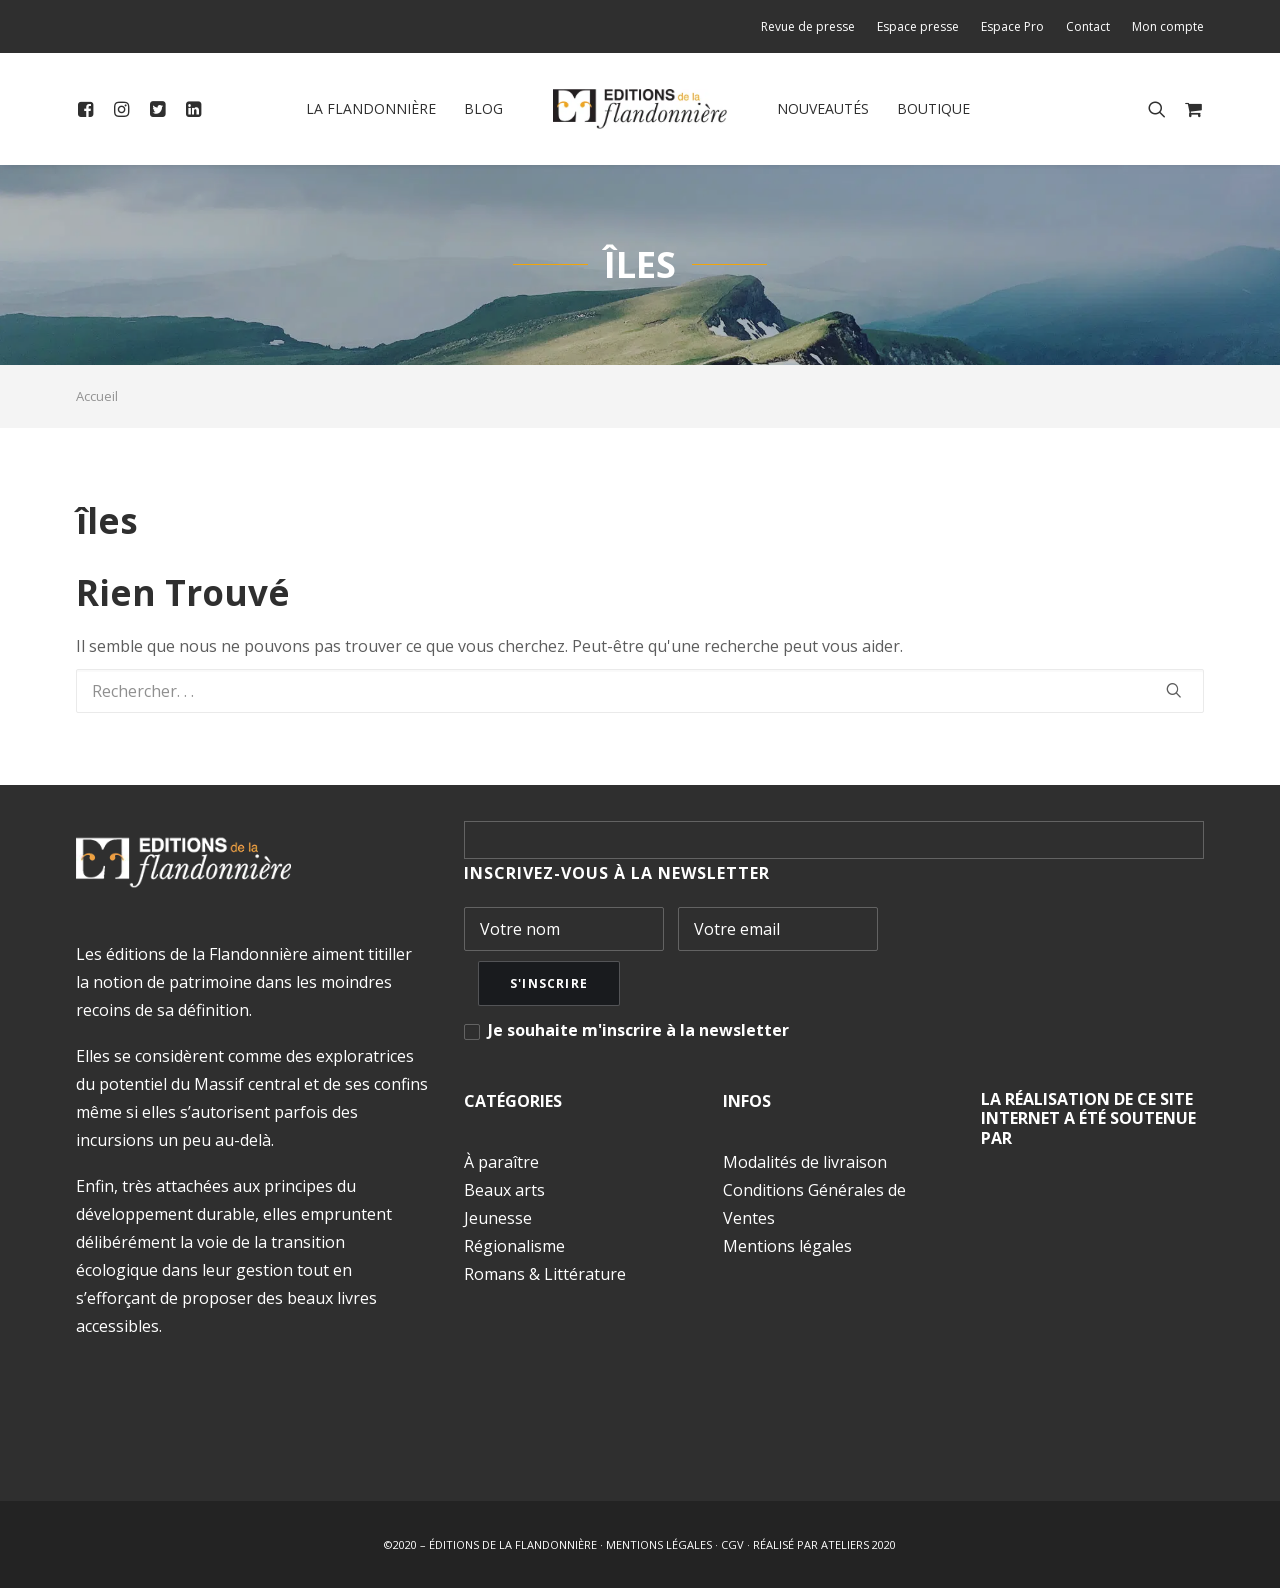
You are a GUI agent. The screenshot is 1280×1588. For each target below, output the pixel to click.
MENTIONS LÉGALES (659, 1544)
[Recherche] (640, 691)
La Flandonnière (371, 108)
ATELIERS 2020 (858, 1544)
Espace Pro (1012, 26)
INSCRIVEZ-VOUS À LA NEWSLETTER (617, 873)
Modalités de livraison (805, 1162)
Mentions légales (787, 1246)
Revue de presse (808, 26)
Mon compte (1168, 26)
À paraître (501, 1162)
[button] (89, 109)
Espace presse (918, 26)
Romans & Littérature (545, 1274)
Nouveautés (823, 108)
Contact (1088, 26)
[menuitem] (812, 26)
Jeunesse (498, 1218)
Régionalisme (514, 1246)
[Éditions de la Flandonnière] (640, 109)
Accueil (97, 396)
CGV (732, 1544)
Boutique (933, 108)
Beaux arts (504, 1190)
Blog (483, 108)
